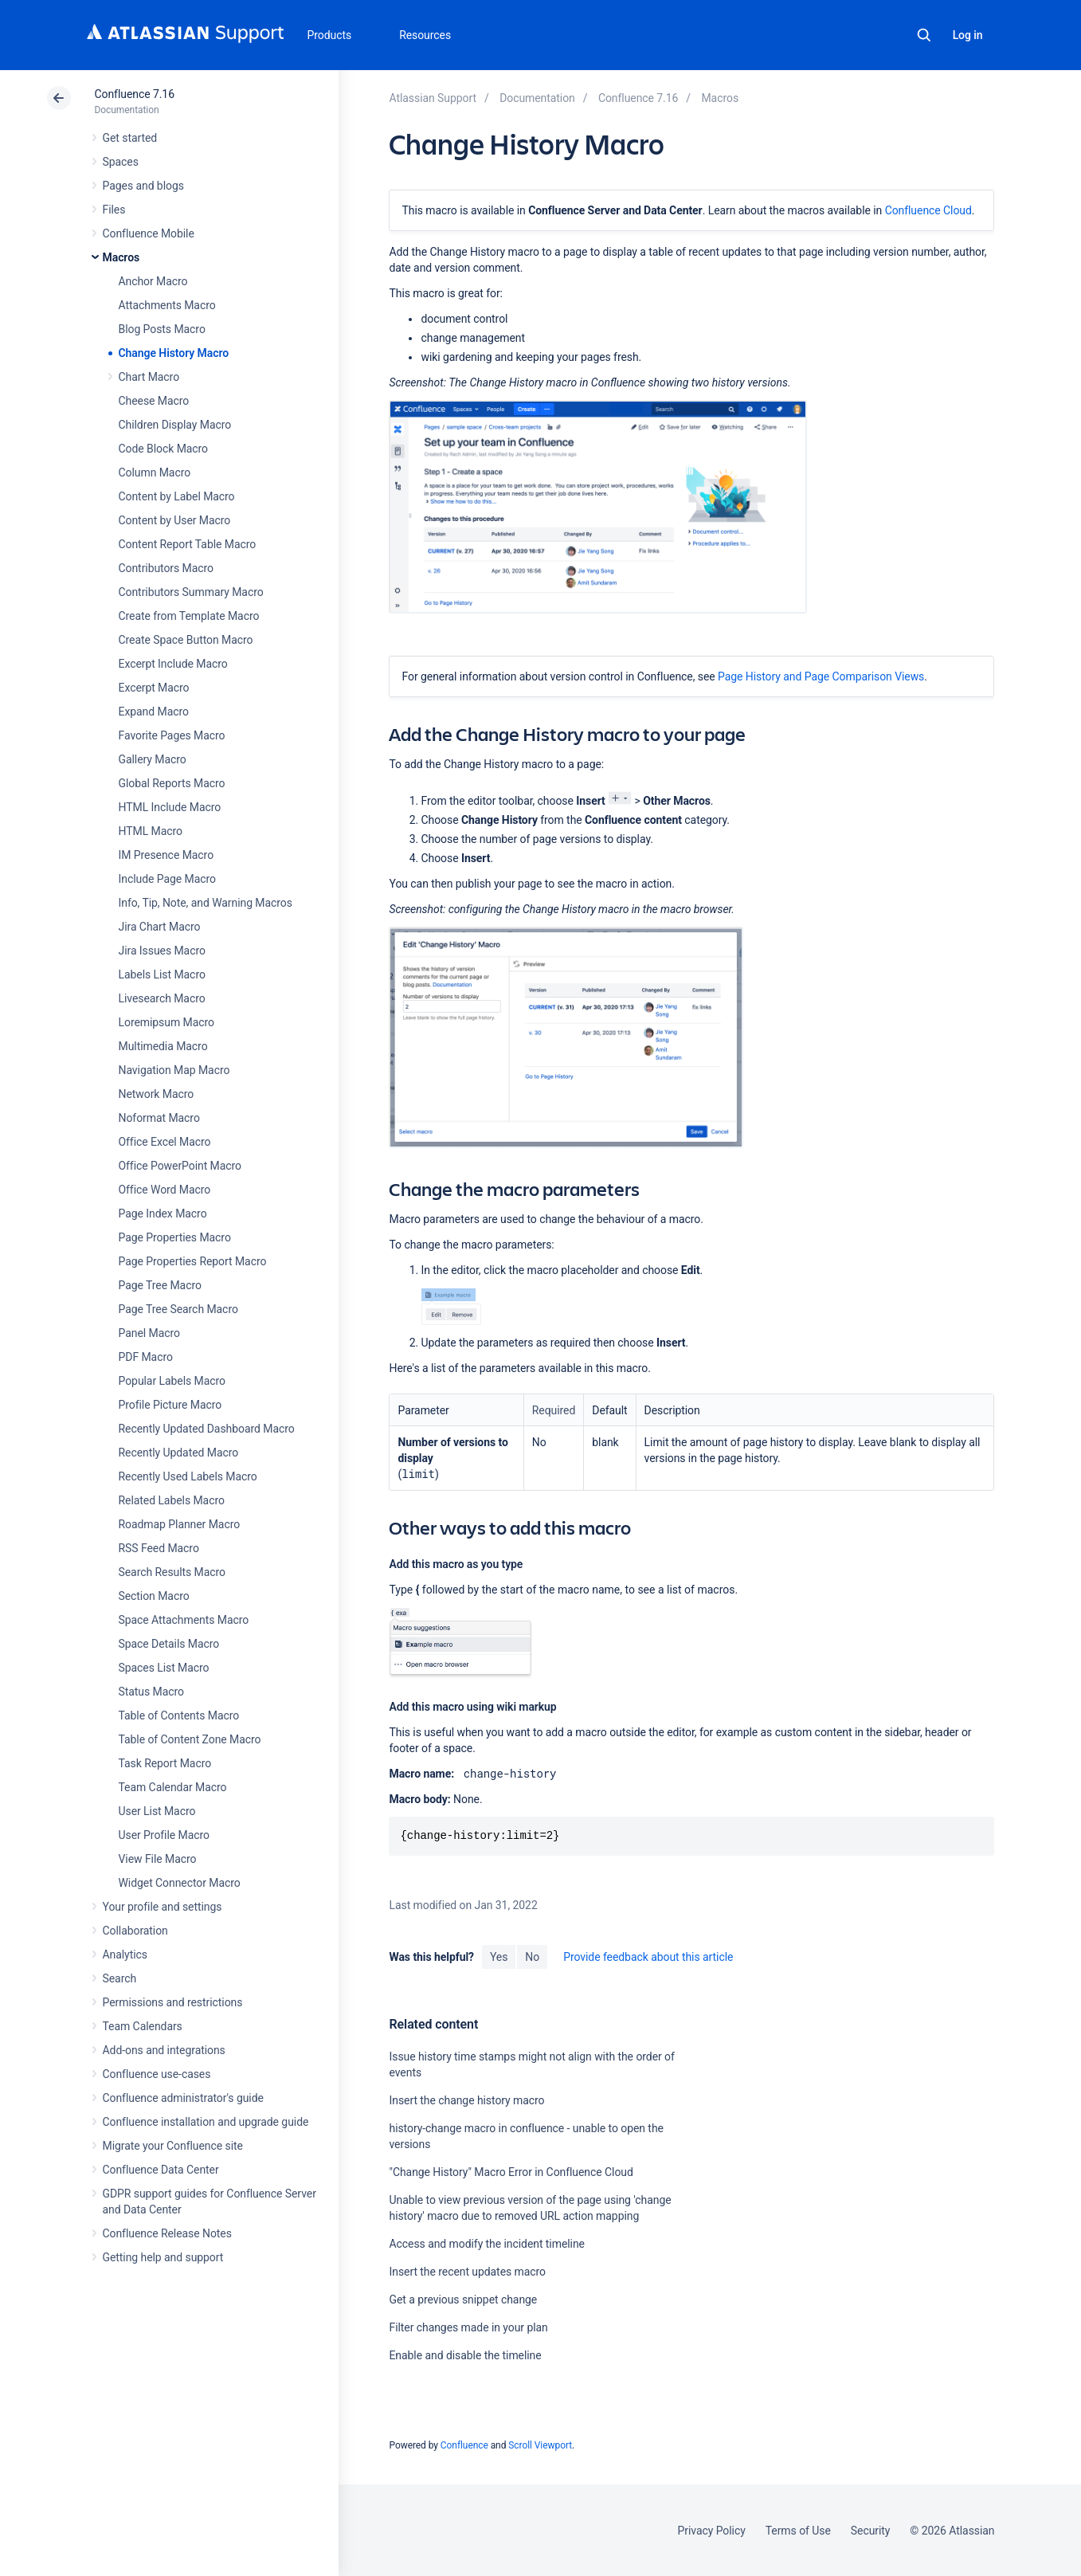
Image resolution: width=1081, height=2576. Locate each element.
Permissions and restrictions (173, 2002)
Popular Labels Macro (172, 1380)
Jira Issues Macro (162, 950)
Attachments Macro (167, 305)
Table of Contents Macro (179, 1715)
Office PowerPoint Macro (180, 1165)
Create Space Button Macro (186, 639)
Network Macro (156, 1094)
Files (114, 209)
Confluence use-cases (157, 2074)
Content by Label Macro (177, 496)
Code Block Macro (164, 448)
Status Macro (151, 1691)
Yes (498, 1957)
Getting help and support (163, 2257)
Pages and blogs (143, 185)
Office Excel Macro (165, 1141)
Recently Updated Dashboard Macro (207, 1428)
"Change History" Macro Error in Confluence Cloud (511, 2172)
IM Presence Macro (166, 855)
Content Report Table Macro (188, 544)
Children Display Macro (175, 424)
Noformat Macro (159, 1118)
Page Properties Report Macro (193, 1261)
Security (871, 2530)
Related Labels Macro (172, 1500)
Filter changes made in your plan (468, 2327)
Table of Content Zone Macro (190, 1739)
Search (924, 35)
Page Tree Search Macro (178, 1309)
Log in (968, 35)
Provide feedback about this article (648, 1957)
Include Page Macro (167, 878)
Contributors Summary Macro (191, 592)
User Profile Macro (164, 1835)
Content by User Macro (175, 520)
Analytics (125, 1954)
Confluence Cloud (928, 210)
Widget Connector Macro (180, 1882)
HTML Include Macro (170, 807)
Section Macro (154, 1596)
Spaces (121, 161)
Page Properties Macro (175, 1237)
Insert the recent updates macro (467, 2271)
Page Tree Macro (160, 1285)
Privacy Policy (712, 2530)
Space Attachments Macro (184, 1619)
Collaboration (135, 1930)
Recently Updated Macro (179, 1452)
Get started (130, 137)
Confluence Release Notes (167, 2233)
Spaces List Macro (164, 1667)
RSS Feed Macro (159, 1548)
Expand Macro (154, 711)
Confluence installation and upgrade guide (206, 2121)
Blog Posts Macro (162, 329)
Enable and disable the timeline (465, 2355)
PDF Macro (146, 1357)
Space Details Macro (169, 1643)
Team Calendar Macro (173, 1787)
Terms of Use (798, 2530)
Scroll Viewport (540, 2445)
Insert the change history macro (466, 2100)
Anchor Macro (153, 281)
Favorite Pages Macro (172, 735)
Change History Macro (174, 353)
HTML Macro (150, 831)
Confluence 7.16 (134, 94)
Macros (121, 257)
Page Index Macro (163, 1213)
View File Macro (158, 1859)
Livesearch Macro (162, 998)
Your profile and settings (162, 1906)
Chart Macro (149, 377)
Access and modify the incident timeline (486, 2243)
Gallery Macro (152, 759)
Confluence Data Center (161, 2169)
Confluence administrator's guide (183, 2098)
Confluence (464, 2445)
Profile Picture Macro (170, 1404)
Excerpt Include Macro (173, 663)
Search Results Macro (172, 1572)
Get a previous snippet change (463, 2299)
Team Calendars (142, 2026)
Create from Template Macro (189, 616)
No (532, 1957)
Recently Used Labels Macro (188, 1476)
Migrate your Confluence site (173, 2145)
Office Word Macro (165, 1189)
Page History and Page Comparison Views (821, 676)
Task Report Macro (165, 1763)
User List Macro (157, 1811)
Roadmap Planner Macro (180, 1524)
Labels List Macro (162, 974)
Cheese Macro (154, 400)
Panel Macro (149, 1333)
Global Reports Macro (172, 783)
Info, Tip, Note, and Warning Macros (205, 902)
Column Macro (155, 472)
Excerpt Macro (154, 687)
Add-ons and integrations (164, 2050)
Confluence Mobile (148, 233)
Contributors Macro (166, 568)
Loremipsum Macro (166, 1022)
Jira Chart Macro (160, 926)
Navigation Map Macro (174, 1070)
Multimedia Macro (163, 1046)
